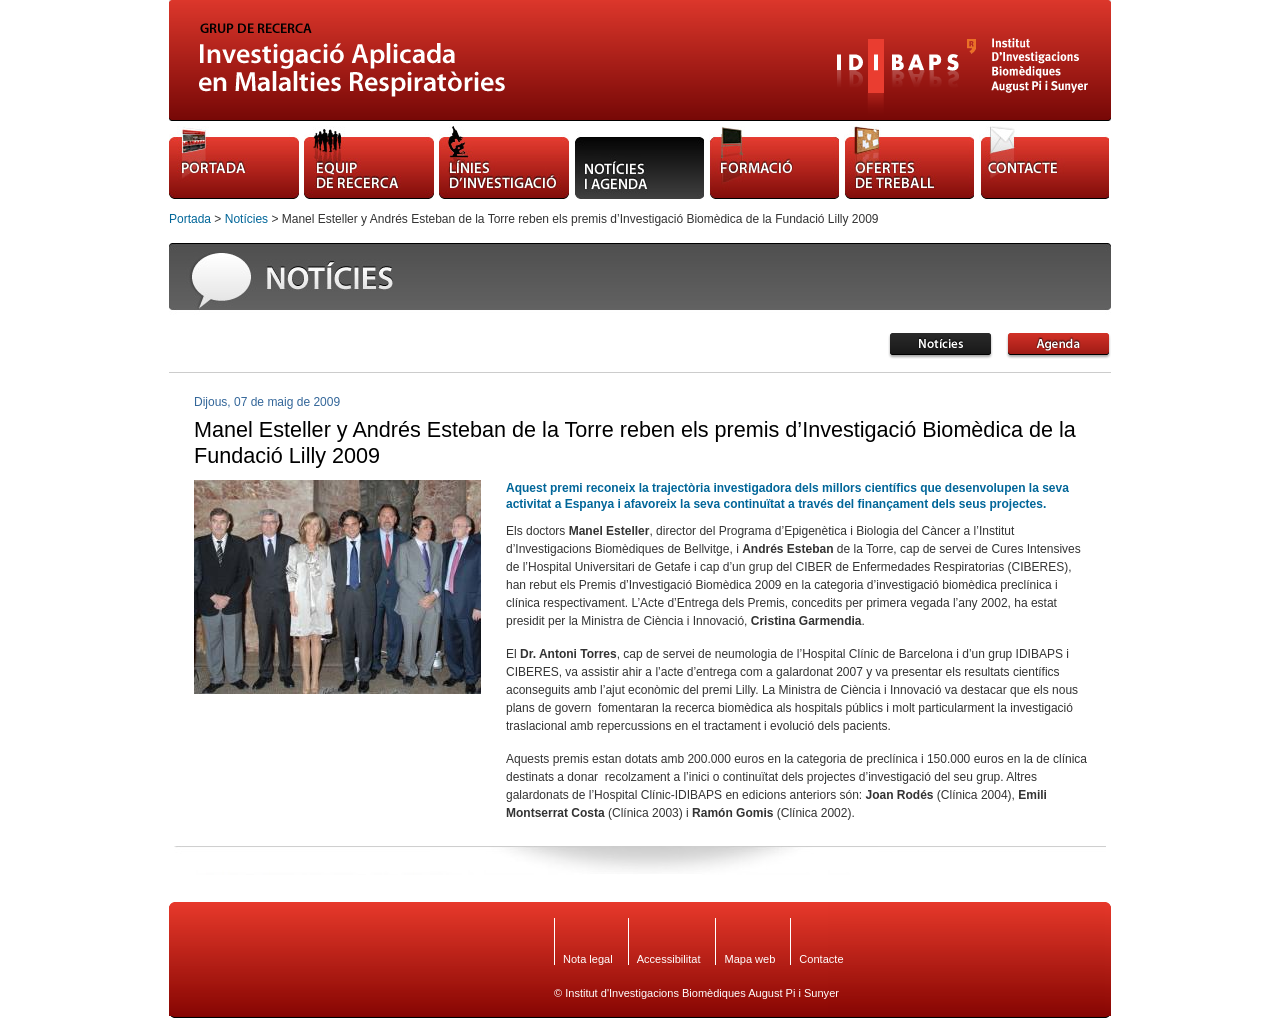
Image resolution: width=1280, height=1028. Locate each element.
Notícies (246, 219)
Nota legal (588, 959)
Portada (190, 219)
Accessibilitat (669, 959)
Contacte (821, 959)
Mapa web (749, 959)
